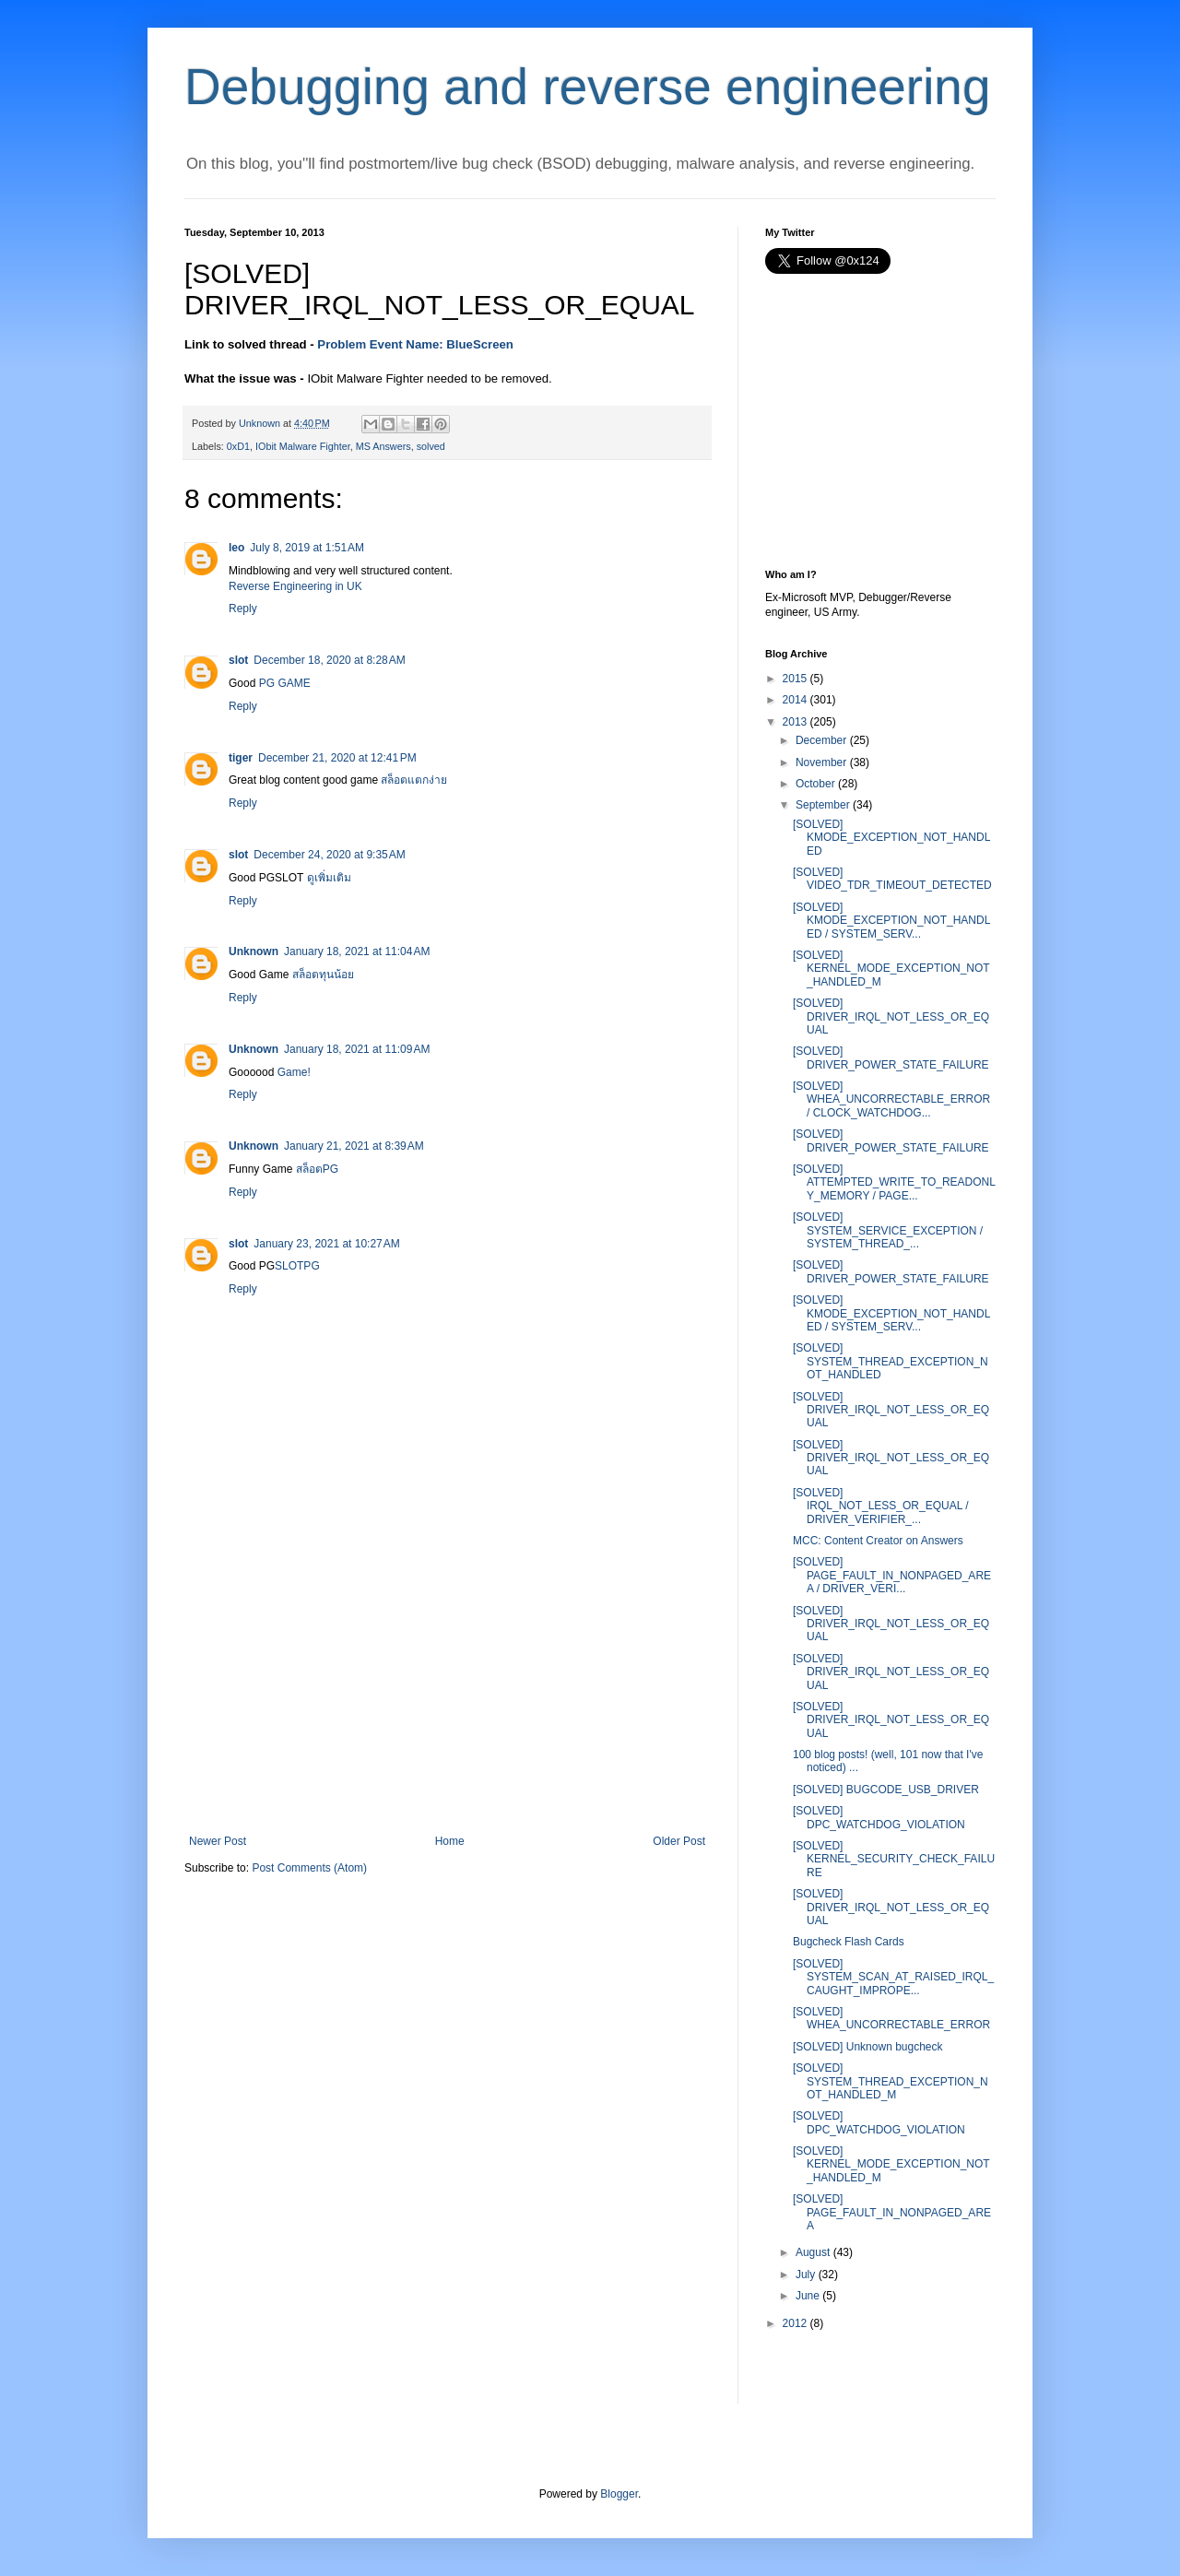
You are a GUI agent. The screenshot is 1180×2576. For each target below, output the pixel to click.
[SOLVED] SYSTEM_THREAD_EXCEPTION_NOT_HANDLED (890, 1361)
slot (238, 660)
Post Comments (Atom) (309, 1867)
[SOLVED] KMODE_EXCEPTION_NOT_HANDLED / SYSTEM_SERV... (891, 920)
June (808, 2295)
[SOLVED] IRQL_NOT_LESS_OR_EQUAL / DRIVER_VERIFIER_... (881, 1506)
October (815, 783)
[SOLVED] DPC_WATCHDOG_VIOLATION (879, 1817)
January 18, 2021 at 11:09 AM (357, 1049)
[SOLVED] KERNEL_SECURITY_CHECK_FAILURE (894, 1859)
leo (236, 547)
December (821, 740)
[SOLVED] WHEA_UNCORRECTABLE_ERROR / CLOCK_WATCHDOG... (891, 1099)
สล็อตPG (317, 1169)
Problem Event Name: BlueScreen (415, 344)
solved (431, 446)
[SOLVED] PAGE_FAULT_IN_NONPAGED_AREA (892, 2212)
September (823, 804)
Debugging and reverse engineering (587, 86)
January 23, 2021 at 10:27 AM (326, 1243)
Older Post (679, 1841)
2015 (795, 678)
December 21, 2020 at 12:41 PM (337, 757)
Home (450, 1841)
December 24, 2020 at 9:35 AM (329, 854)
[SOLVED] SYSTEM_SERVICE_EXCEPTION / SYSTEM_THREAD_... (888, 1230)
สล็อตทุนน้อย (323, 974)
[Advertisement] (447, 1696)
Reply (243, 608)
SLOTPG (297, 1265)
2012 (795, 2323)
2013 (795, 721)
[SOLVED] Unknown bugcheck (868, 2046)
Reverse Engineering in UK (295, 586)
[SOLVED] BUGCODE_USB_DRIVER (886, 1789)
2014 (795, 699)
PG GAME (285, 683)
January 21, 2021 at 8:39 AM (354, 1146)
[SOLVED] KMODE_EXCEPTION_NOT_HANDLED (891, 837)
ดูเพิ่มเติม (329, 877)
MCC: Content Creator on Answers (878, 1540)
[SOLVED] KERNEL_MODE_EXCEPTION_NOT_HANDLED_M (891, 968)
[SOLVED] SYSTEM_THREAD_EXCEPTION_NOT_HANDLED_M (890, 2081)
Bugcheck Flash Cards (848, 1941)
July (805, 2274)
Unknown (253, 951)
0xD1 (238, 446)
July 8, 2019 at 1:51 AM (307, 547)
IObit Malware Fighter (302, 446)
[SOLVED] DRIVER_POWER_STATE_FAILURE (891, 1057)
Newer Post (217, 1841)
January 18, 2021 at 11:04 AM (357, 951)
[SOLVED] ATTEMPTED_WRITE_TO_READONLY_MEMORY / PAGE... (894, 1182)
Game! (294, 1072)
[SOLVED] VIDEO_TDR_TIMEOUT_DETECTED (892, 879)
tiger (241, 757)
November (821, 762)
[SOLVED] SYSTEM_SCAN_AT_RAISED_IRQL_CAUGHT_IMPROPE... (893, 1977)
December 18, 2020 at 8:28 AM (329, 660)
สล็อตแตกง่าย (414, 780)
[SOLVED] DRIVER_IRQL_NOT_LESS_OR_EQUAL (891, 1016)
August (813, 2252)
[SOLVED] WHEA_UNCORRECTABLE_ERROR (891, 2018)
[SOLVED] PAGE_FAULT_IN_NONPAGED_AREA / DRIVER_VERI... (892, 1575)
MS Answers (383, 446)
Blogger (619, 2493)
